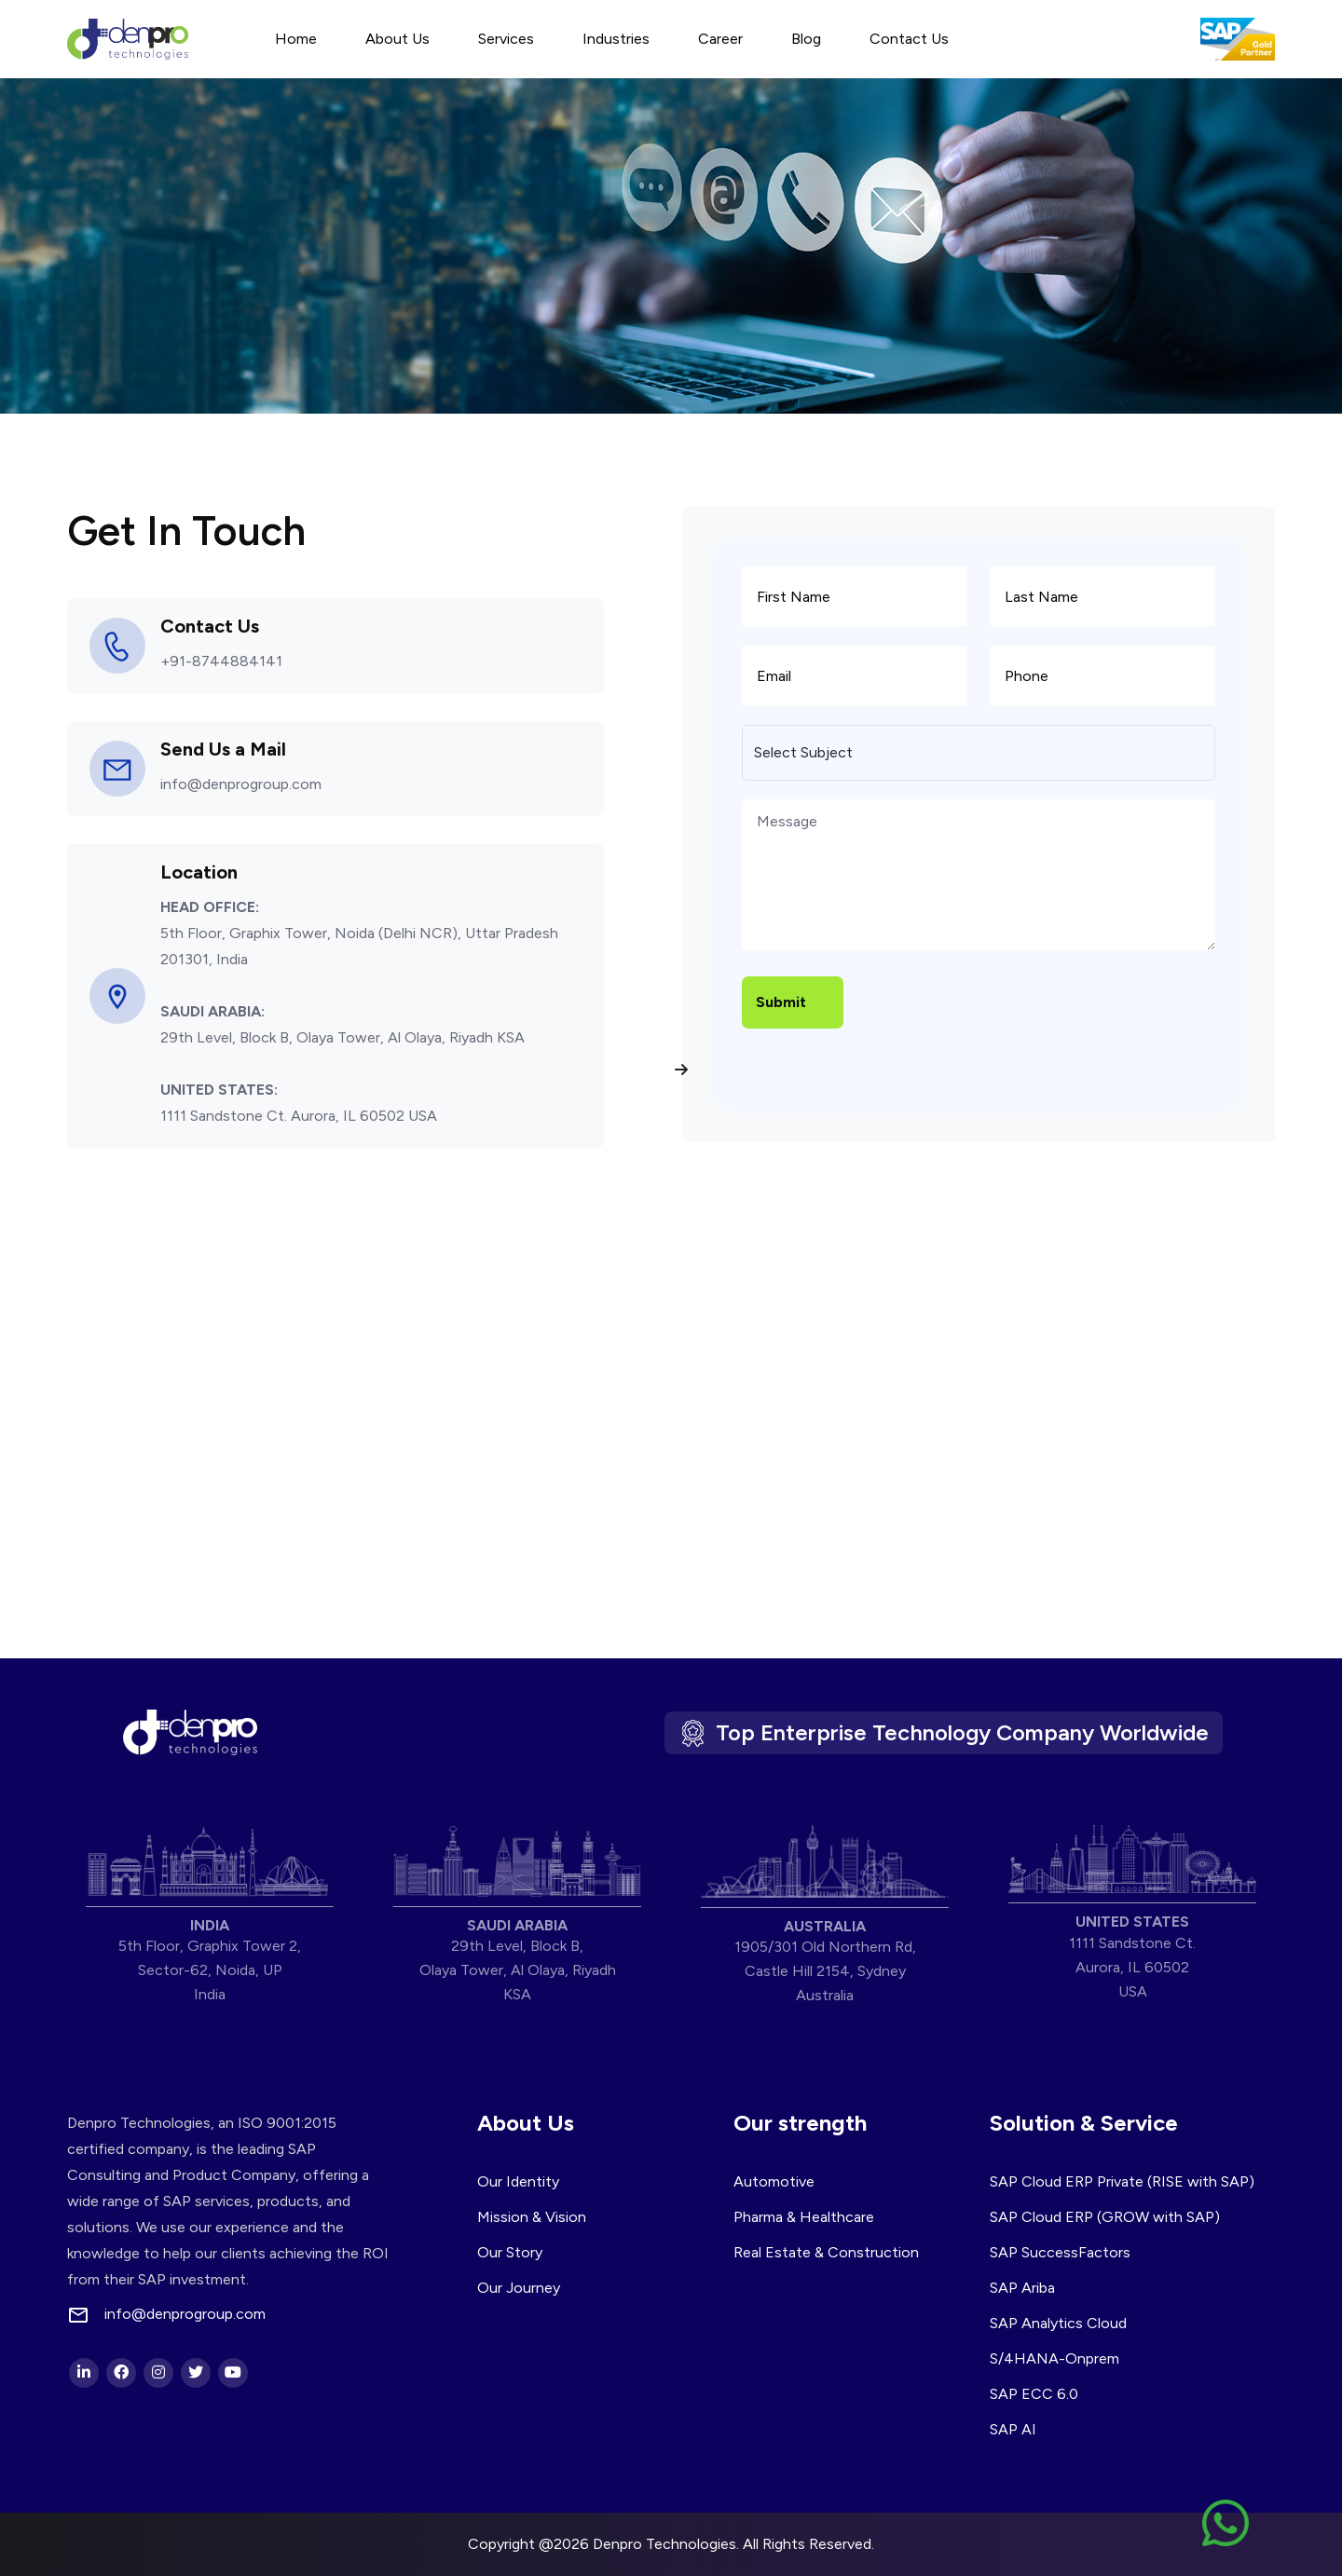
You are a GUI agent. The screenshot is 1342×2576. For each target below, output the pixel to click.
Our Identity (518, 2181)
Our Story (509, 2252)
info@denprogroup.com (241, 784)
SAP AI (1013, 2429)
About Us (397, 39)
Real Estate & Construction (826, 2252)
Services (506, 39)
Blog (806, 39)
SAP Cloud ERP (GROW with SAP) (1105, 2217)
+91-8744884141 (221, 661)
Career (720, 39)
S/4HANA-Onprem (1054, 2358)
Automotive (774, 2181)
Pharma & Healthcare (803, 2217)
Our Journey (518, 2288)
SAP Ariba (1022, 2288)
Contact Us (909, 39)
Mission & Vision (531, 2217)
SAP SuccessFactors (1060, 2252)
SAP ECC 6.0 (1034, 2394)
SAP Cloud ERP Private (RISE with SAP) (1122, 2181)
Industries (616, 39)
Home (296, 39)
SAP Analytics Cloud (1058, 2323)
